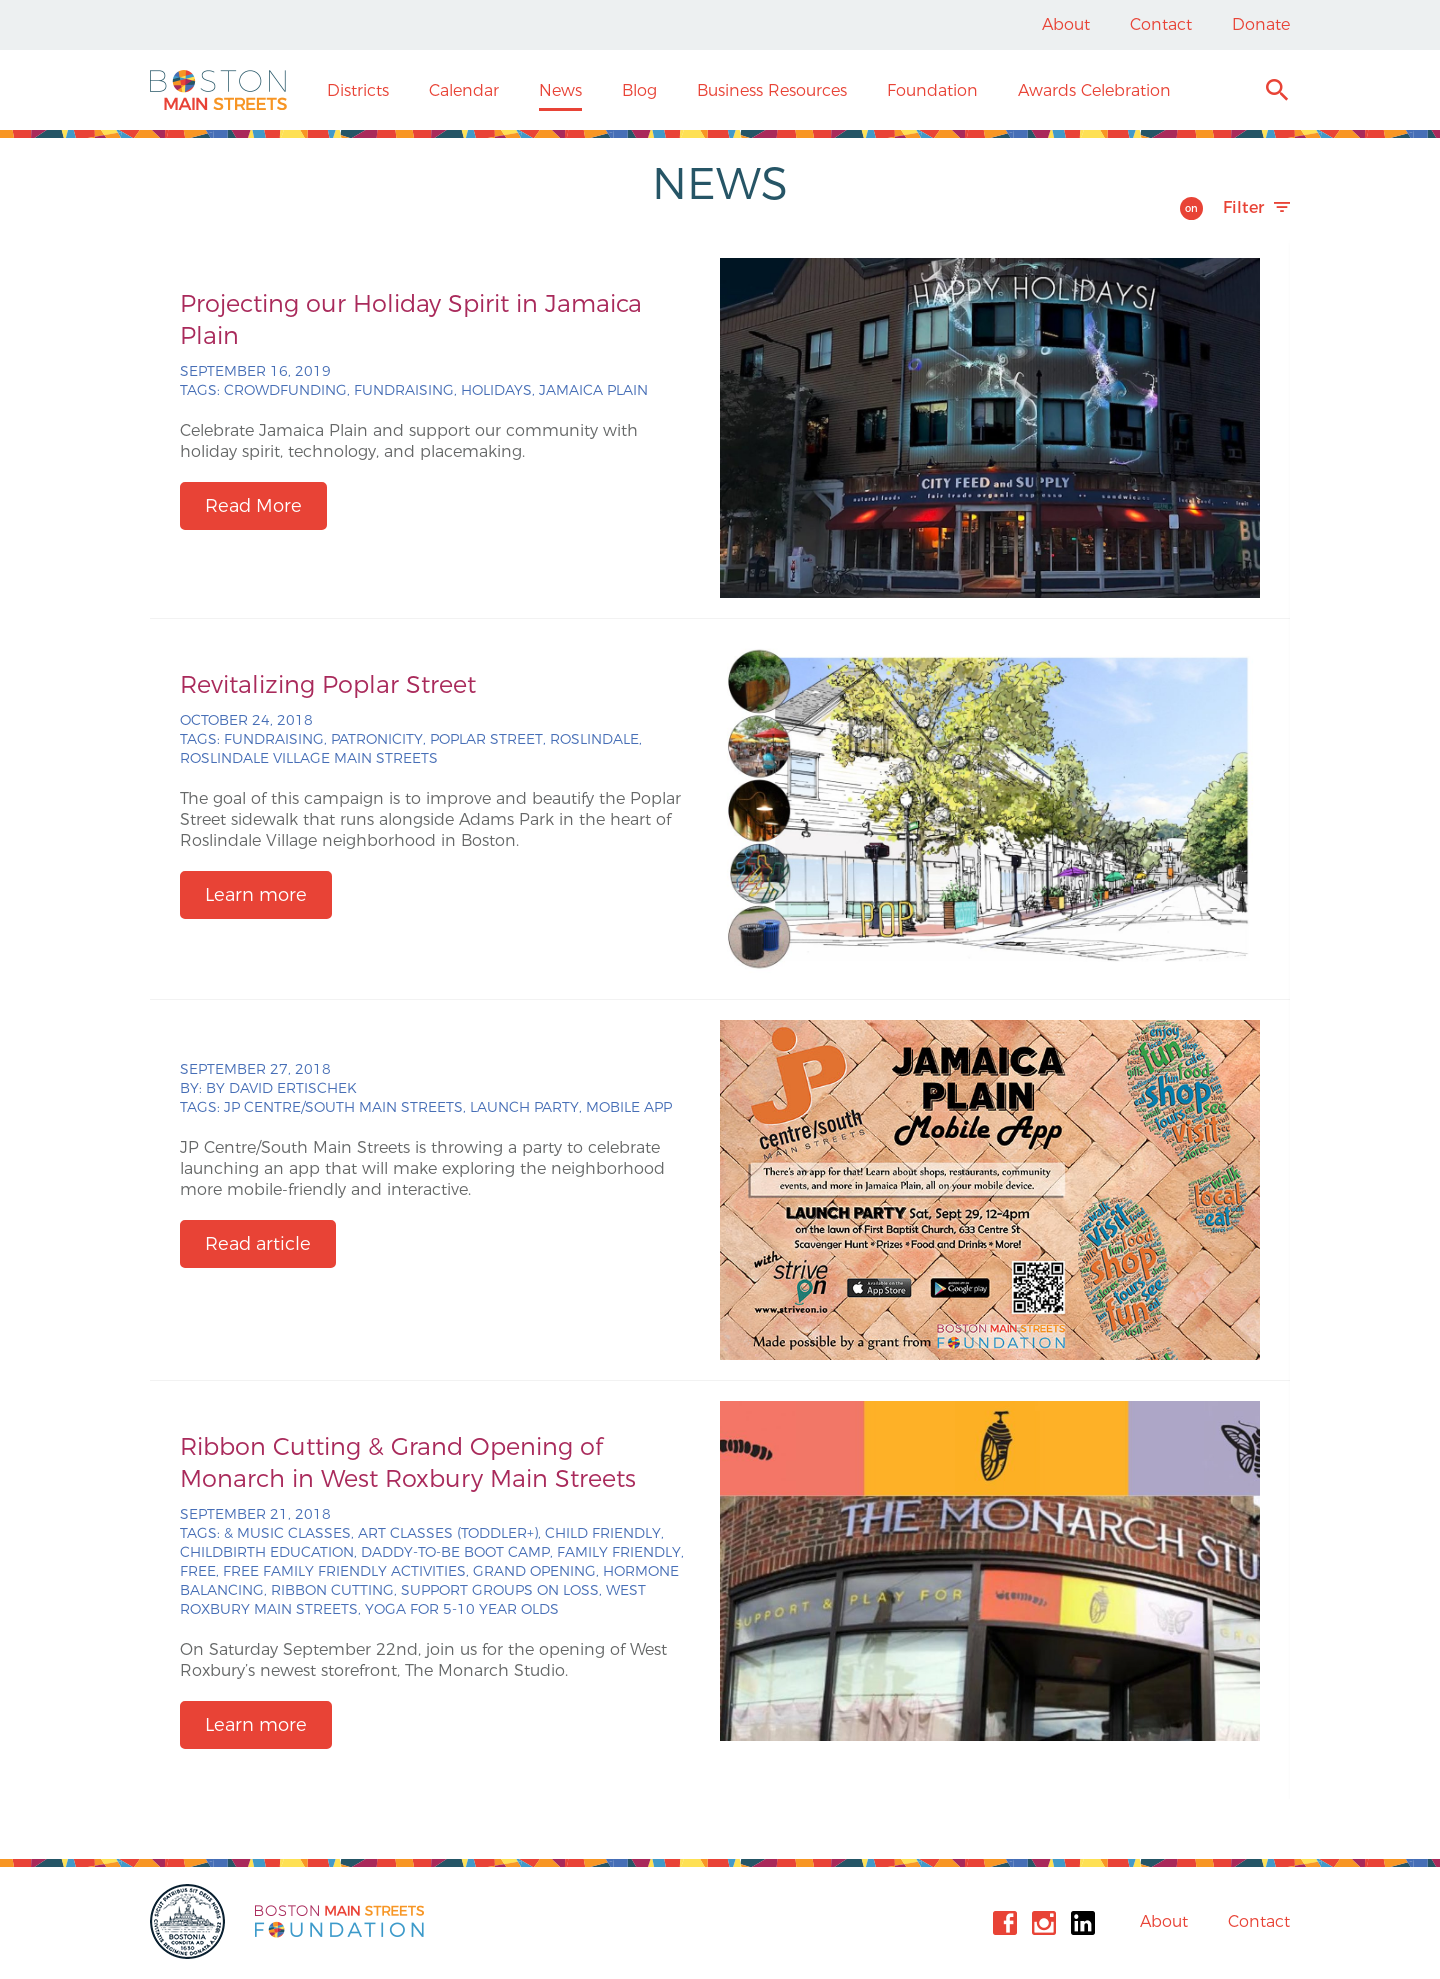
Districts (358, 90)
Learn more (256, 895)
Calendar (464, 90)
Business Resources (772, 90)
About (1066, 24)
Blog (639, 90)
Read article (258, 1244)
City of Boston (190, 1921)
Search (1276, 92)
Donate (1261, 24)
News (560, 90)
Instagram (1044, 1923)
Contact (1161, 24)
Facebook (1005, 1923)
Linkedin (1083, 1923)
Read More (253, 506)
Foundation (932, 90)
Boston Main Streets (218, 90)
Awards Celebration (1094, 90)
